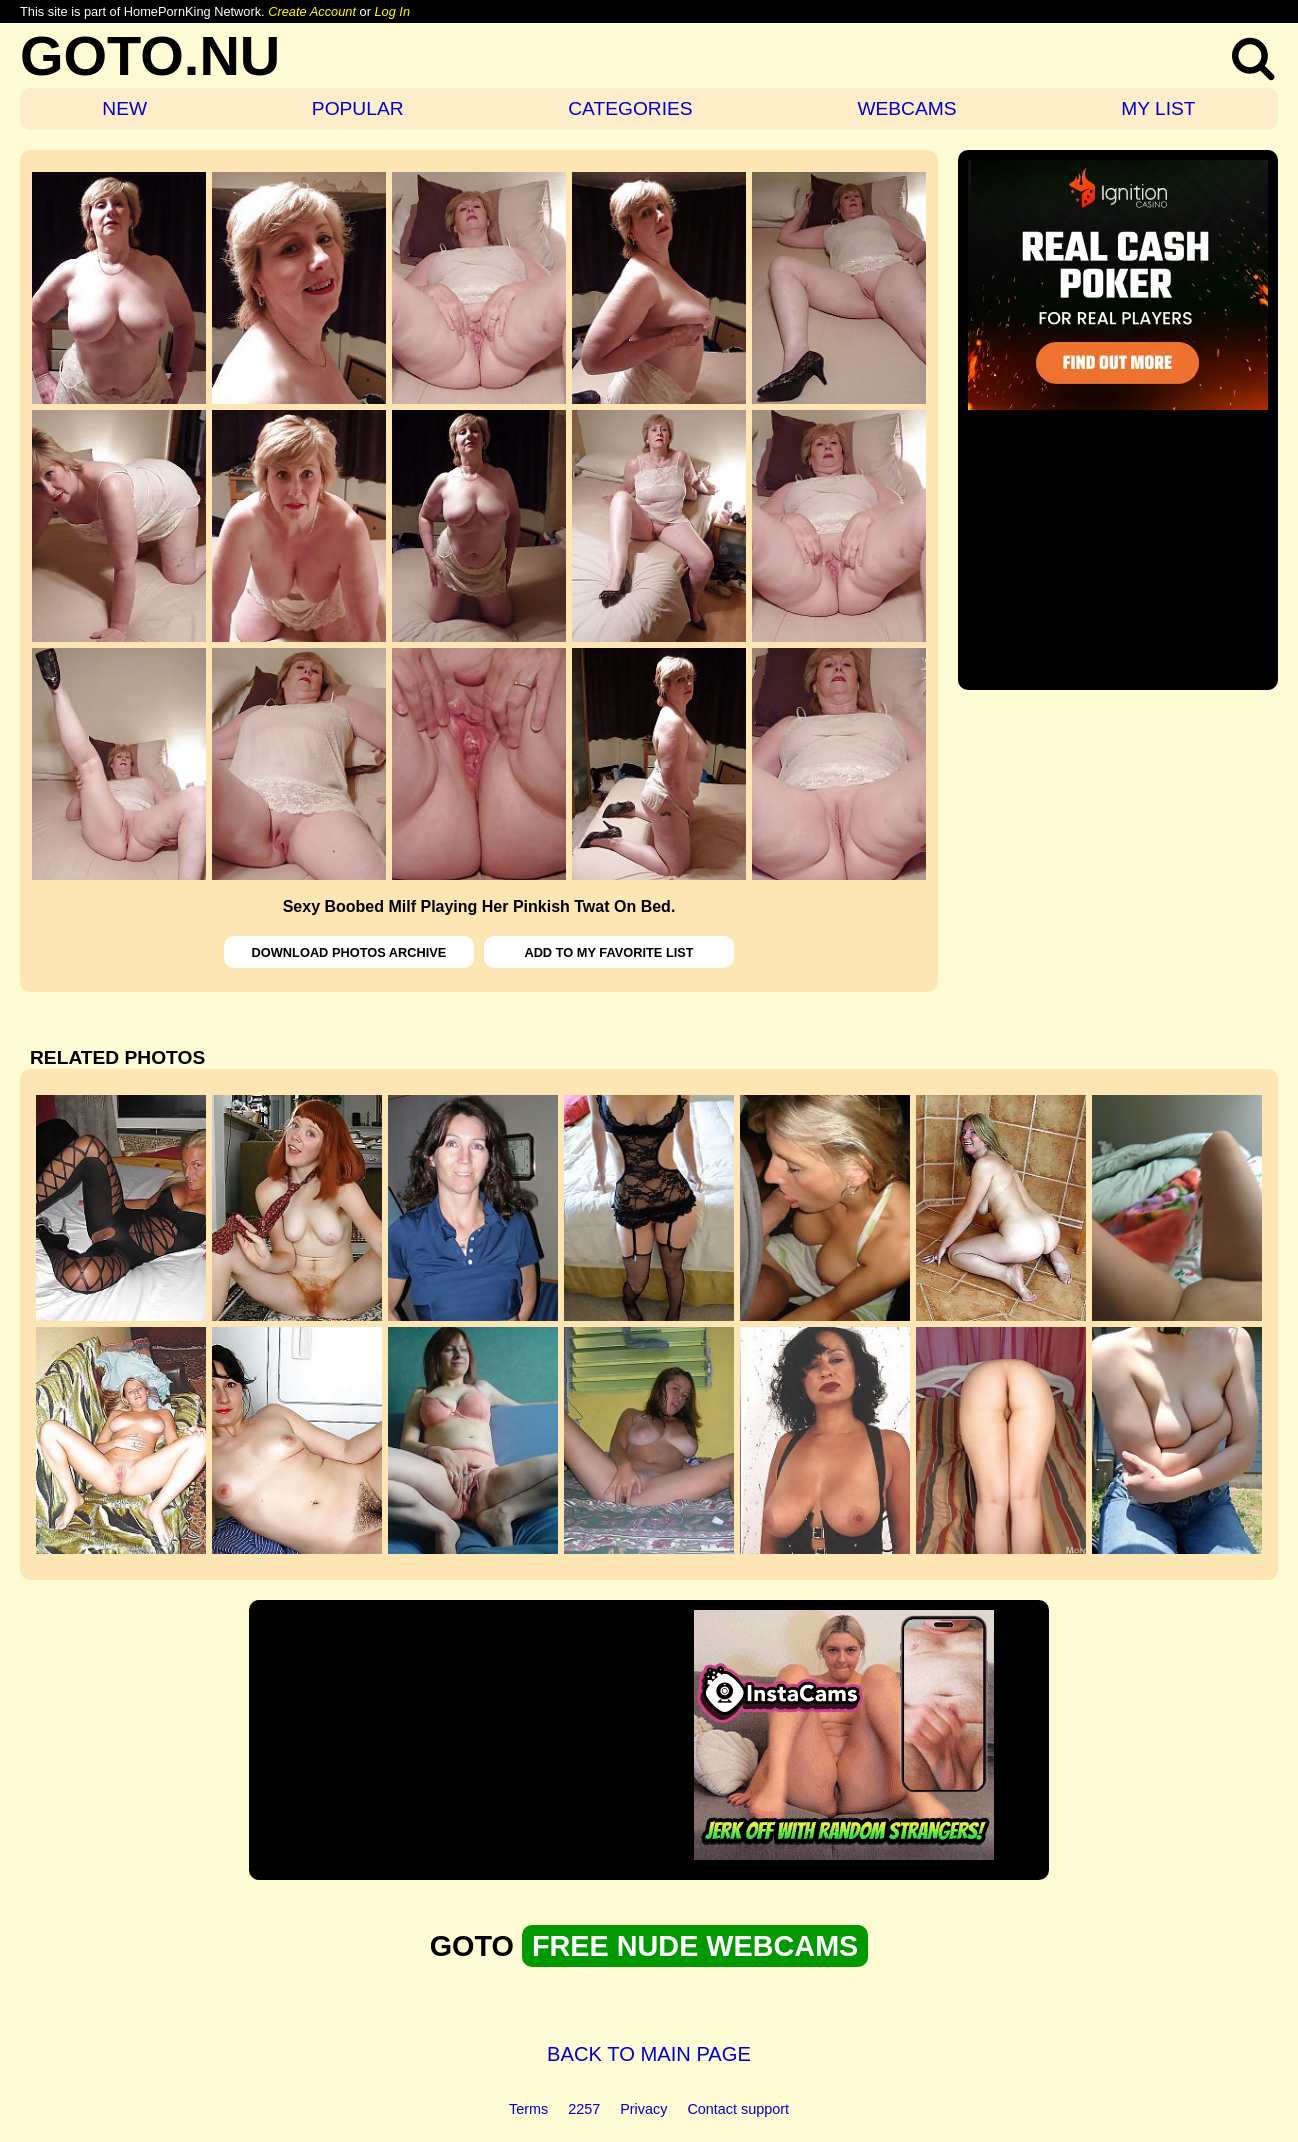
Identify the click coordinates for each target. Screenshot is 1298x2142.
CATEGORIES (630, 108)
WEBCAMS (906, 108)
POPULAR (358, 108)
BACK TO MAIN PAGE (649, 2054)
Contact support (738, 2109)
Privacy (643, 2109)
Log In (392, 11)
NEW (124, 108)
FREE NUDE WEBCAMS (695, 1946)
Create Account (312, 11)
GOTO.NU (150, 55)
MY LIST (1158, 108)
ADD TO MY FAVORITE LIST (608, 952)
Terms (528, 2109)
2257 (584, 2109)
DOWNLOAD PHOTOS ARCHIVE (349, 952)
